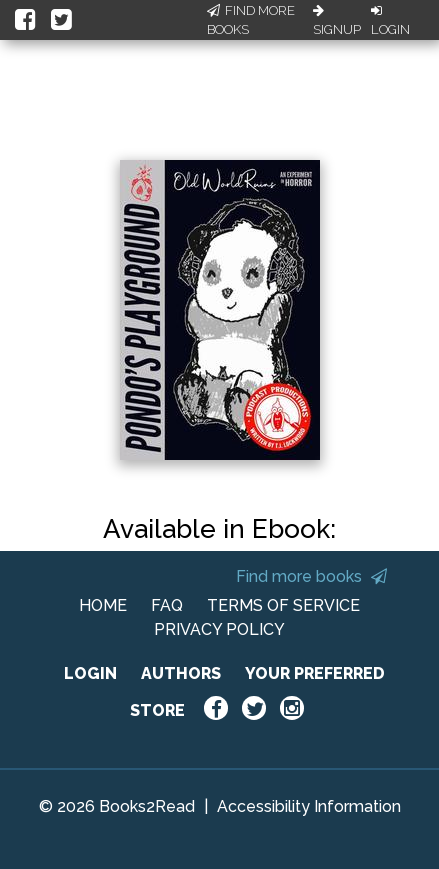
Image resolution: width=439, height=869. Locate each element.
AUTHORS (181, 673)
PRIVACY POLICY (219, 629)
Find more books (311, 576)
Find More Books (251, 20)
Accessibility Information (309, 806)
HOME (103, 605)
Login (390, 21)
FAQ (167, 605)
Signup (337, 21)
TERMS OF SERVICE (283, 605)
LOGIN (90, 673)
